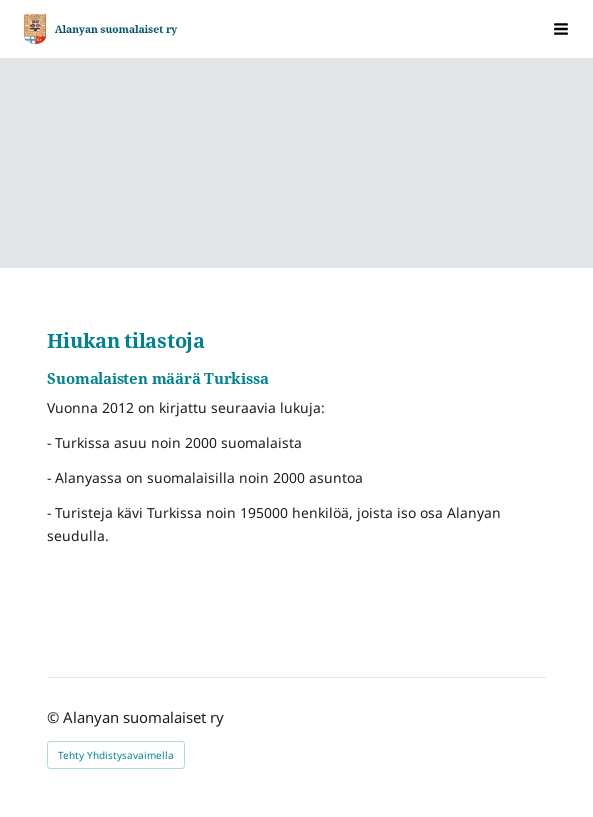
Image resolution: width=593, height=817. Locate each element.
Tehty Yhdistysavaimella (116, 755)
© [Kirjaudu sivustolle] (55, 717)
